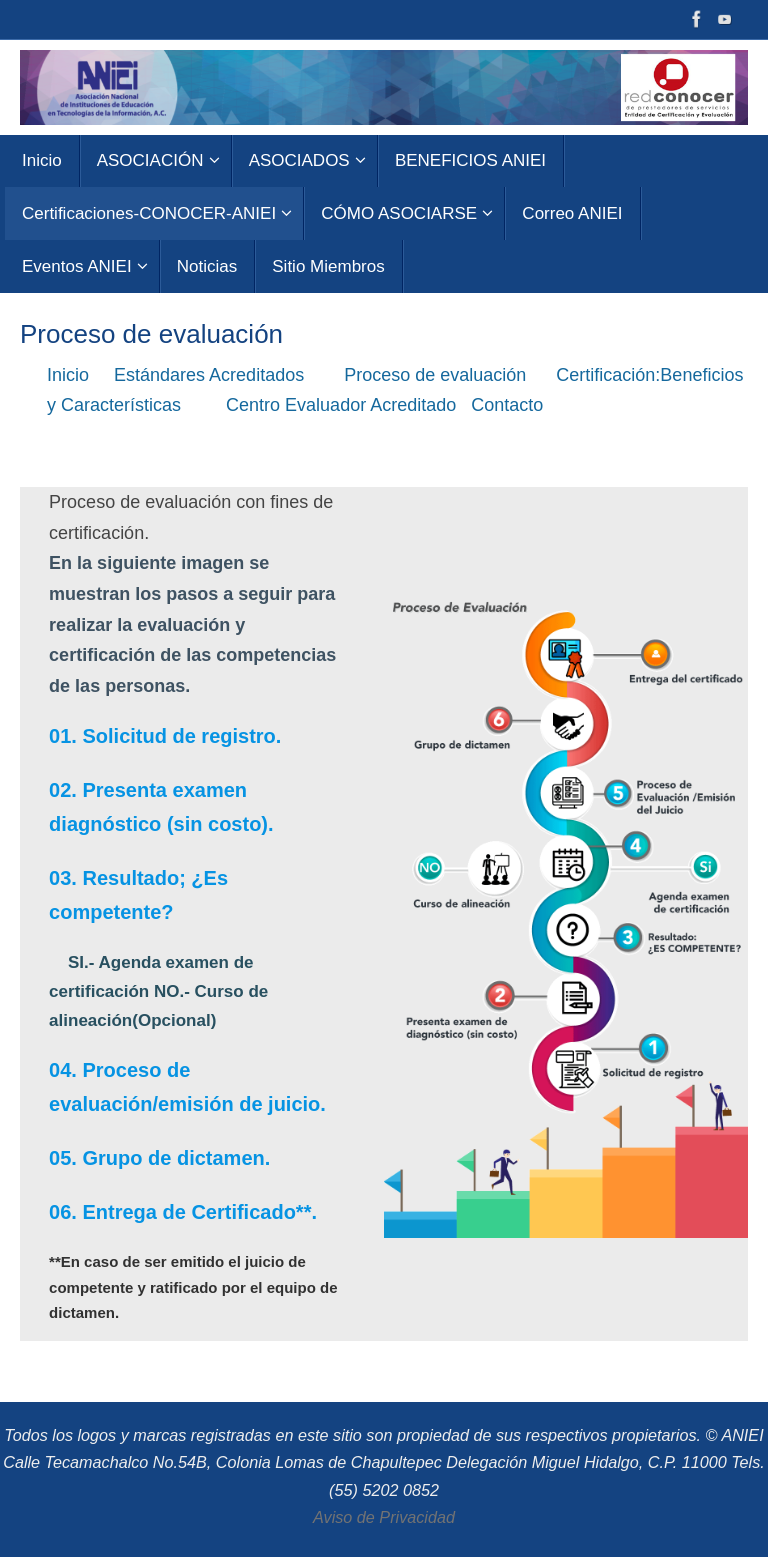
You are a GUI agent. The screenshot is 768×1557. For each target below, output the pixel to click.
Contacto (512, 405)
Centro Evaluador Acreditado (346, 405)
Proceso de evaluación (442, 375)
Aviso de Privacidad (384, 1517)
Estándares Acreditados (219, 375)
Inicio (70, 375)
